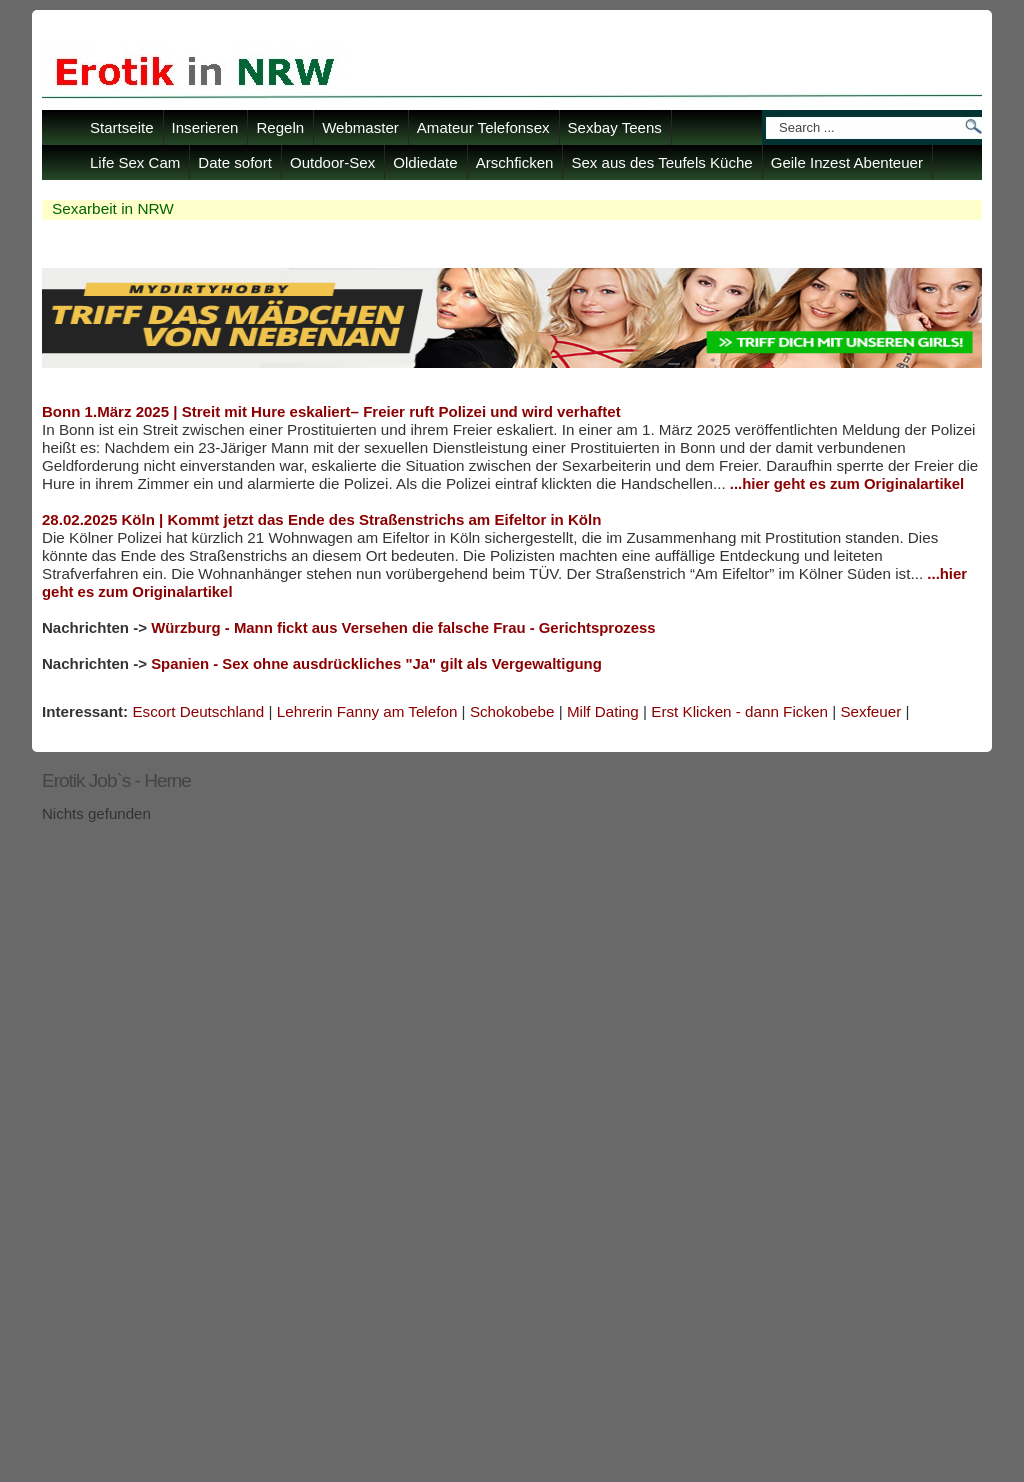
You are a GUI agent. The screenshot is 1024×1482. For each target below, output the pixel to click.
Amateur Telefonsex (483, 127)
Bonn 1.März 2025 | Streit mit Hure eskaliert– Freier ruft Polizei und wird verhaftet (331, 411)
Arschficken (515, 162)
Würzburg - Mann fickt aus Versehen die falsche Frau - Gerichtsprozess (403, 628)
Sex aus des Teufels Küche (661, 162)
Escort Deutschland (198, 711)
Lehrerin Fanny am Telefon (367, 711)
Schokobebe (512, 711)
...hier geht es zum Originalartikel (847, 484)
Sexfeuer (870, 711)
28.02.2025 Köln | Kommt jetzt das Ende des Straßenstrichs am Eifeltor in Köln (321, 519)
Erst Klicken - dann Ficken (739, 711)
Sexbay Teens (615, 127)
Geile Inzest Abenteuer (847, 162)
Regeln (280, 127)
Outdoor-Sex (332, 162)
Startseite (122, 127)
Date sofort (235, 162)
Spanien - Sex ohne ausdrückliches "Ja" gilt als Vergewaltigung (376, 664)
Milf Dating (603, 711)
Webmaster (360, 127)
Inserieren (205, 127)
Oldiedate (425, 162)
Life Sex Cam (135, 162)
